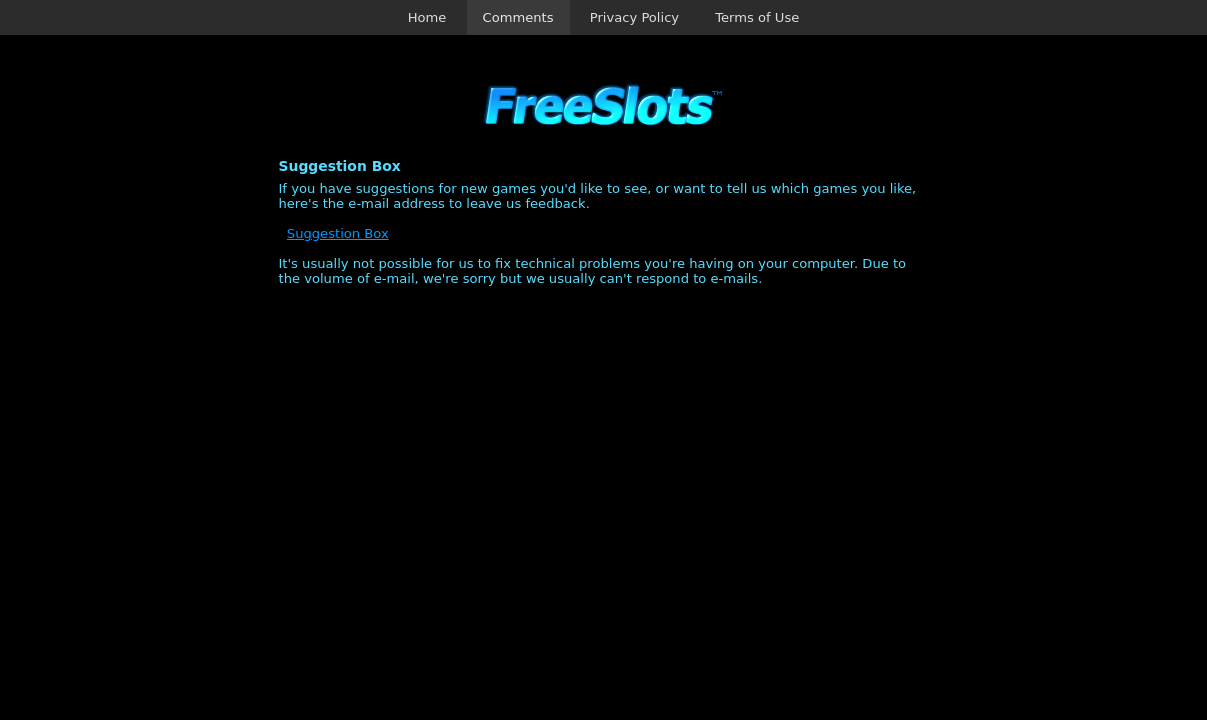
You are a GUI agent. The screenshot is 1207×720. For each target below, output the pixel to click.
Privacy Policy (634, 17)
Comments (518, 17)
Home (427, 17)
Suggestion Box (338, 233)
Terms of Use (757, 17)
